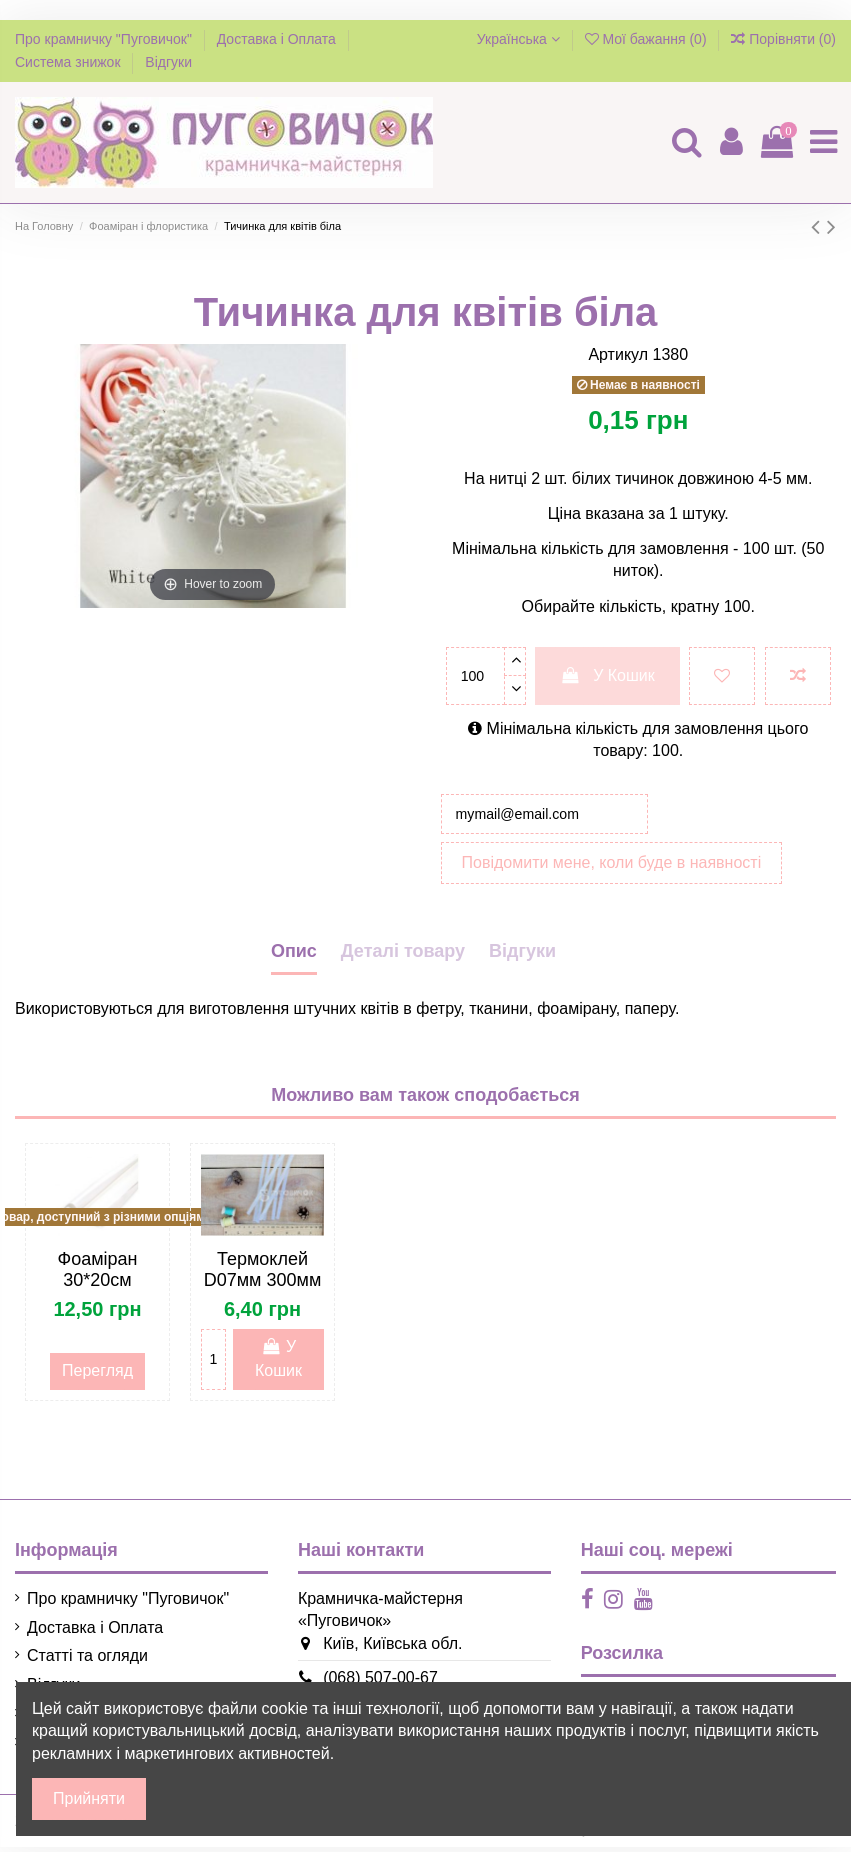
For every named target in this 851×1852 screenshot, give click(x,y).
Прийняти (89, 1798)
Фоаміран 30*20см (97, 1275)
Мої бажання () (648, 39)
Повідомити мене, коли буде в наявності (612, 867)
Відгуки (168, 62)
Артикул (618, 354)
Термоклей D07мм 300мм (263, 1275)
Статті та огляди (87, 1661)
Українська (518, 39)
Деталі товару (403, 956)
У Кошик (607, 675)
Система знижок (69, 62)
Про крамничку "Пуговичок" (105, 39)
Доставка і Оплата (278, 39)
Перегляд (97, 1376)
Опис (294, 956)
